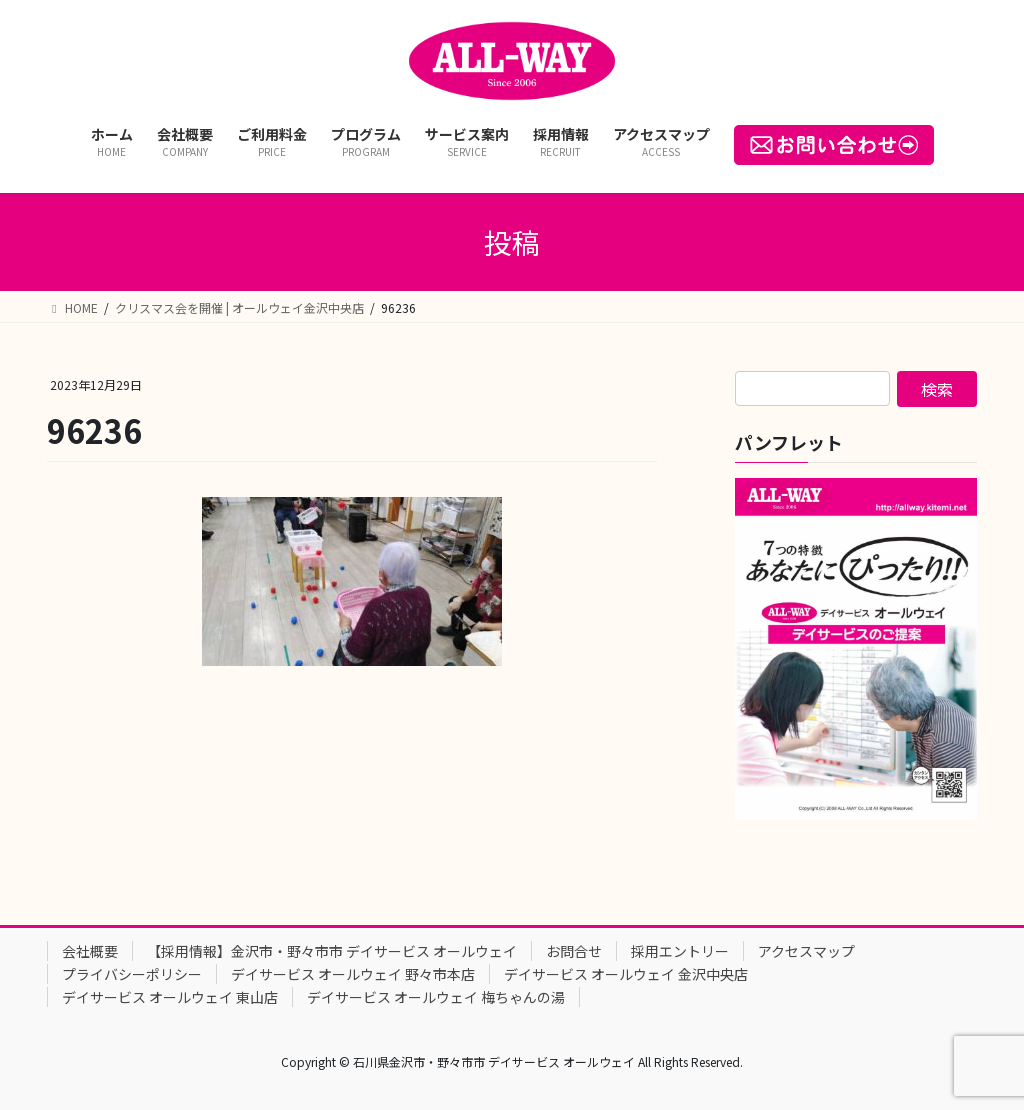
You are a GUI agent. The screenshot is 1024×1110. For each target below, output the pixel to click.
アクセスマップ (806, 951)
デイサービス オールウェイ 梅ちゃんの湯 (436, 997)
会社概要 (90, 951)
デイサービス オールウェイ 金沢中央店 (626, 974)
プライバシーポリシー (132, 974)
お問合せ (574, 951)
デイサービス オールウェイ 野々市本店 (353, 974)
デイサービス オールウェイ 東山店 (170, 997)
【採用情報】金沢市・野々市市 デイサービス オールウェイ (332, 951)
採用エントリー (680, 951)
